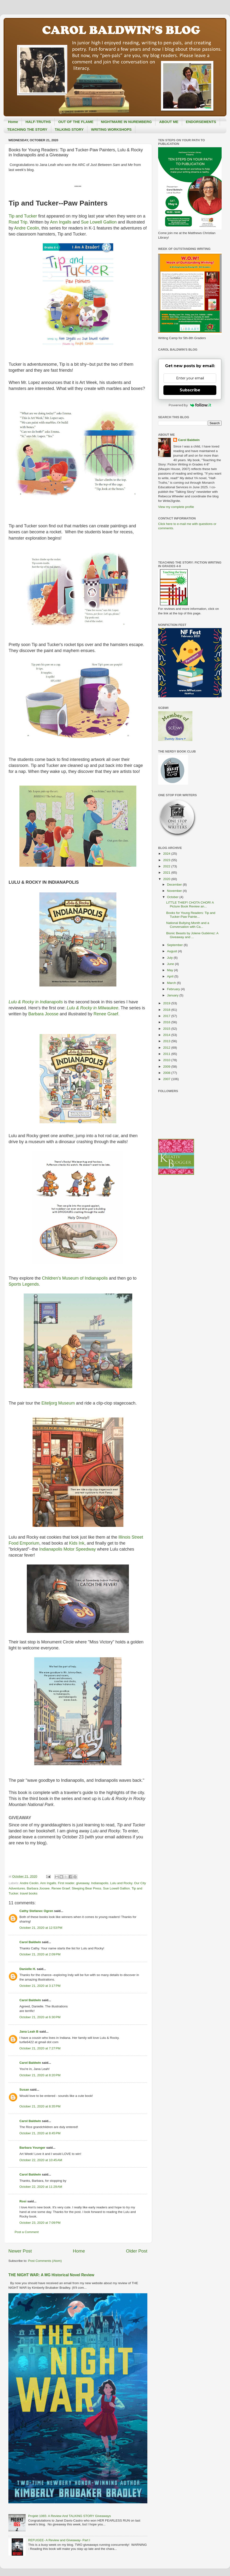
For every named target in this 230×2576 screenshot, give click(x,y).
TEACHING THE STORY (27, 129)
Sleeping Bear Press (86, 1888)
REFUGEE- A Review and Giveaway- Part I (59, 2540)
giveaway (82, 1883)
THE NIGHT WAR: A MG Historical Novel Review (51, 2275)
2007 (167, 1079)
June (171, 964)
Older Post (136, 2250)
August (172, 951)
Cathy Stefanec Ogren (36, 1911)
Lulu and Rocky (121, 1883)
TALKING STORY (69, 129)
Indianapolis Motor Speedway (67, 1549)
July (170, 957)
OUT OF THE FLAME (75, 122)
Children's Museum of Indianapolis (75, 1278)
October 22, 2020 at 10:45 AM (40, 2160)
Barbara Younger (32, 2147)
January (173, 995)
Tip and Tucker (23, 216)
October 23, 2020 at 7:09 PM (39, 2222)
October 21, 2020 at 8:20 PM (39, 2075)
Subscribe (190, 390)
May (170, 970)
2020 (167, 879)
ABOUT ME (168, 122)
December (175, 884)
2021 (167, 872)
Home (13, 122)
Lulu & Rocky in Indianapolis (36, 1002)
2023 (167, 860)
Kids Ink (76, 1543)
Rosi (22, 2201)
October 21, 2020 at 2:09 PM (39, 1954)
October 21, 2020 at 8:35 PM (39, 2106)
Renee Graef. (106, 1014)
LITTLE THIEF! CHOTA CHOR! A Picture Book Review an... (190, 904)
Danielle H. (27, 1969)
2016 (167, 1022)
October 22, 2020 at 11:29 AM (40, 2186)
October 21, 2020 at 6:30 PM (39, 2017)
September (175, 945)
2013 (167, 1041)
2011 (167, 1054)
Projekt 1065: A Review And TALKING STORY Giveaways (69, 2516)
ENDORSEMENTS (201, 122)
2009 (167, 1066)
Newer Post (20, 2250)
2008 (167, 1073)
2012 (167, 1047)
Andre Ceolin (26, 228)
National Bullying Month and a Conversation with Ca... (187, 925)
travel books (29, 1893)
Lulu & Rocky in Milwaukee (92, 1008)
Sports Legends (24, 1284)
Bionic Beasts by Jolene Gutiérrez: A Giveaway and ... (192, 935)
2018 (167, 1010)
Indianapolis (99, 1883)
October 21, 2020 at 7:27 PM (39, 2048)
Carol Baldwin (30, 1942)
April (170, 976)
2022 (167, 866)
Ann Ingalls (60, 222)
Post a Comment (27, 2232)
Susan (24, 2089)
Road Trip (18, 222)
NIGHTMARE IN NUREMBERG (126, 122)
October (173, 897)
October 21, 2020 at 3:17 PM (39, 1986)
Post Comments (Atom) (45, 2261)
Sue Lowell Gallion (99, 222)
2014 (167, 1035)
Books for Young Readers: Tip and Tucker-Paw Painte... (190, 914)
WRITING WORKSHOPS (111, 129)
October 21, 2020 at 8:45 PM (39, 2133)
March (172, 983)
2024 (167, 853)
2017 (167, 1016)
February (174, 989)
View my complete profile (176, 507)
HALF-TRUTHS (38, 122)
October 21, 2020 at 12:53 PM (40, 1927)
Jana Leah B (29, 2031)
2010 (167, 1060)
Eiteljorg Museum (58, 1403)
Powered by (190, 405)
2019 (167, 1003)
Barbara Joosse (44, 1014)
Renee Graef (61, 1888)
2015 (167, 1028)
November (175, 891)
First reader (66, 1883)
